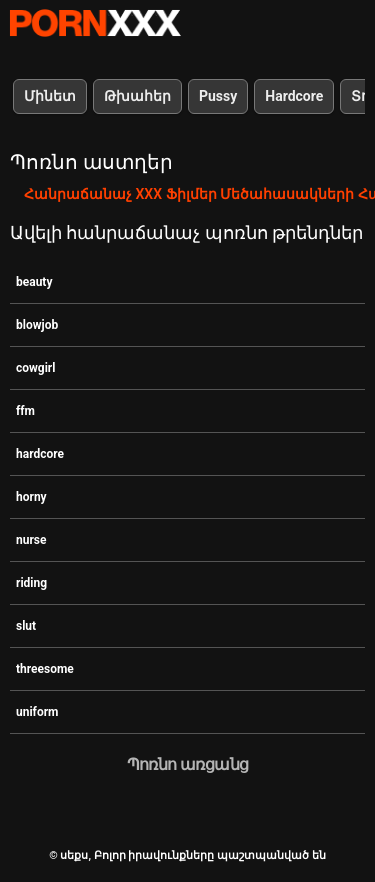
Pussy (218, 96)
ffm (25, 411)
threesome (45, 669)
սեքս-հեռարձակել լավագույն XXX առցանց (95, 23)
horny (31, 497)
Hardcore (294, 96)
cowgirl (35, 368)
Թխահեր (137, 96)
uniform (37, 712)
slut (26, 626)
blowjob (37, 325)
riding (31, 583)
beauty (34, 282)
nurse (31, 540)
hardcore (40, 454)
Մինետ (50, 96)
